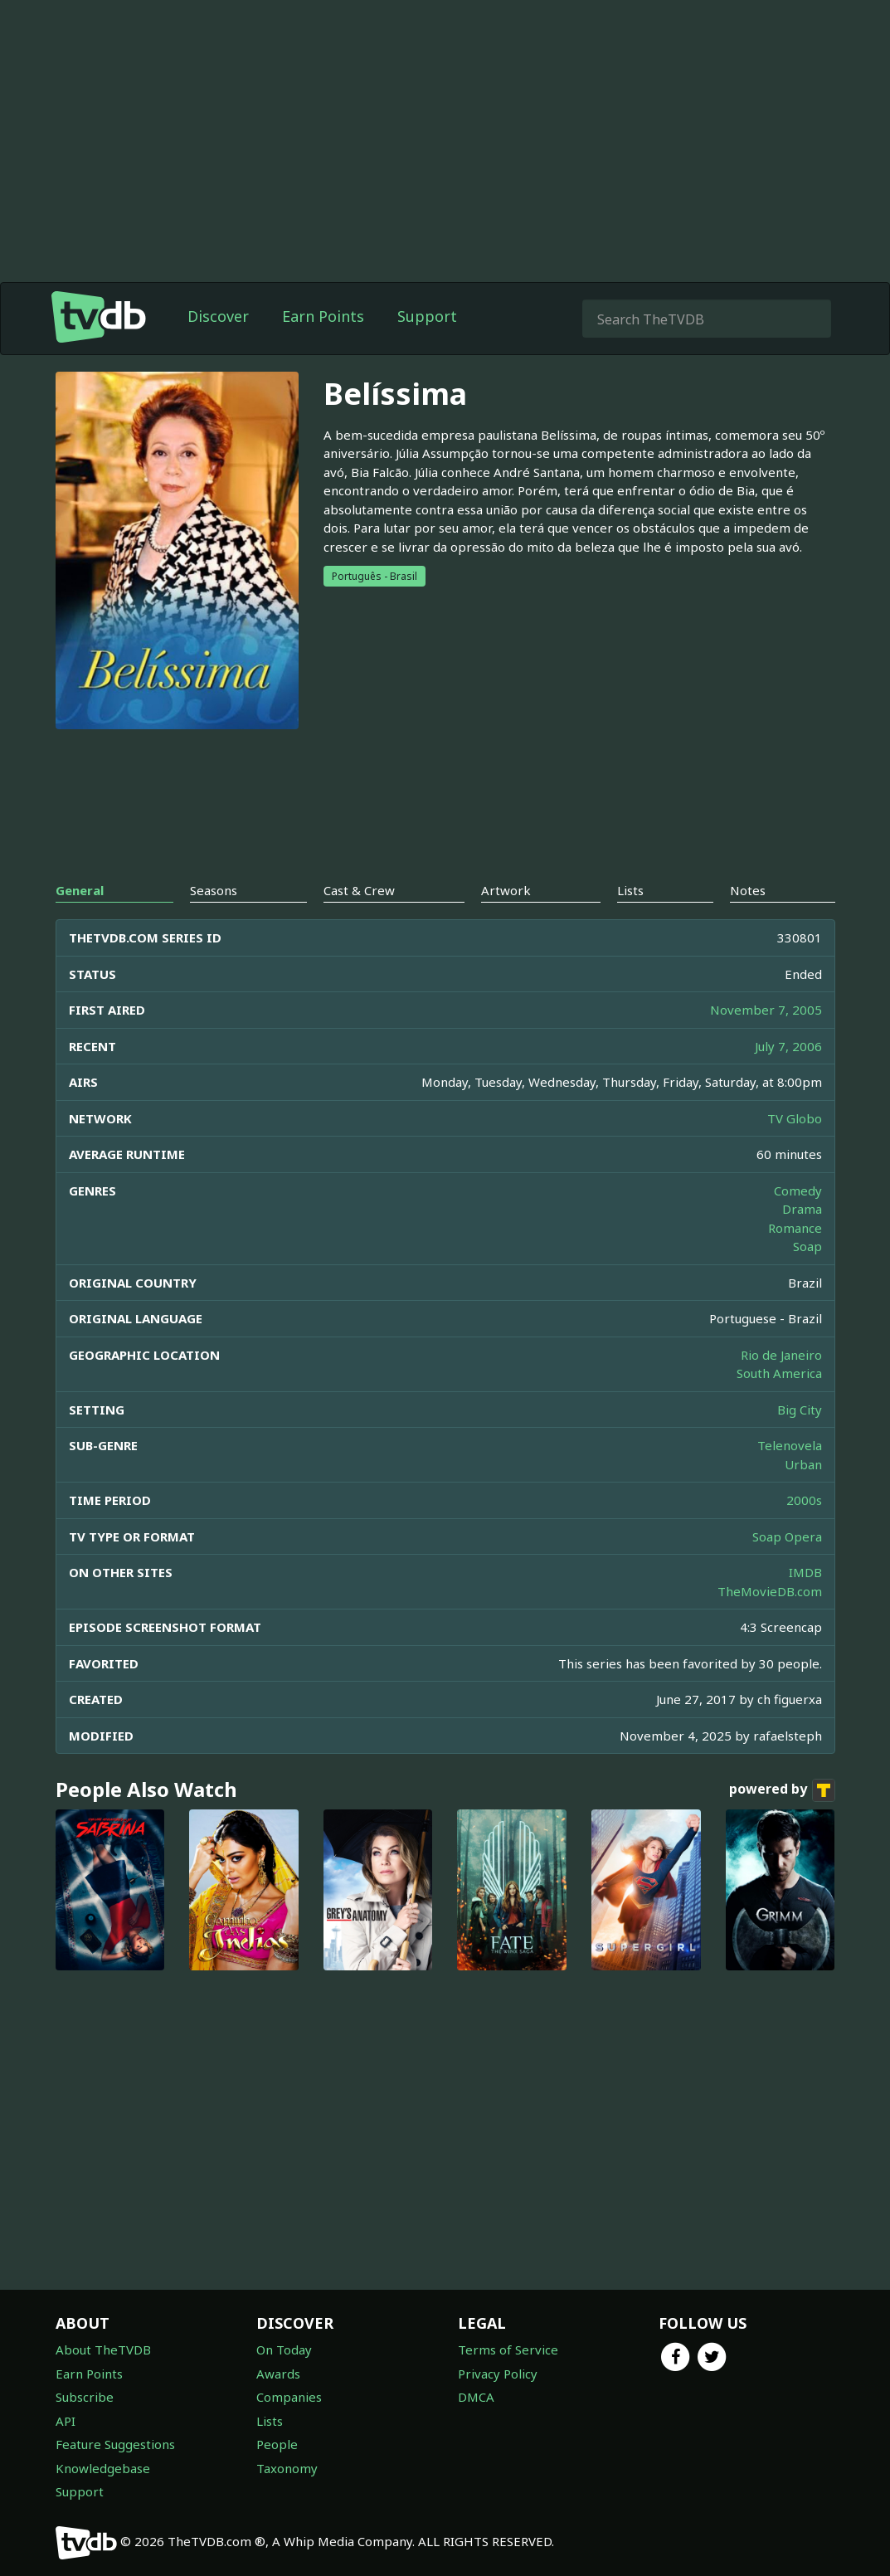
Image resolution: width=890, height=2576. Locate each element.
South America (779, 1373)
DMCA (476, 2397)
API (65, 2421)
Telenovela (789, 1445)
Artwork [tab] (506, 890)
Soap (807, 1246)
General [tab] (80, 890)
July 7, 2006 (788, 1046)
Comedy (798, 1190)
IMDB (805, 1572)
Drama (802, 1208)
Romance (795, 1228)
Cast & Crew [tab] (359, 890)
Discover (218, 316)
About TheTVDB (103, 2349)
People (277, 2444)
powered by (782, 1790)
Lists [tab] (630, 890)
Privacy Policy (497, 2373)
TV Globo (794, 1118)
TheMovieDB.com (769, 1591)
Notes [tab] (748, 890)
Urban (803, 1464)
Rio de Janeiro (781, 1354)
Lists (269, 2421)
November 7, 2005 (766, 1009)
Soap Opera (787, 1536)
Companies (289, 2397)
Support (427, 316)
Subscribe (85, 2397)
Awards (278, 2373)
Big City (799, 1409)
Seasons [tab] (213, 890)
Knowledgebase (103, 2468)
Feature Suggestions (115, 2444)
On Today (284, 2349)
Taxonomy (287, 2468)
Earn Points (323, 316)
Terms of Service (508, 2349)
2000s (804, 1500)
